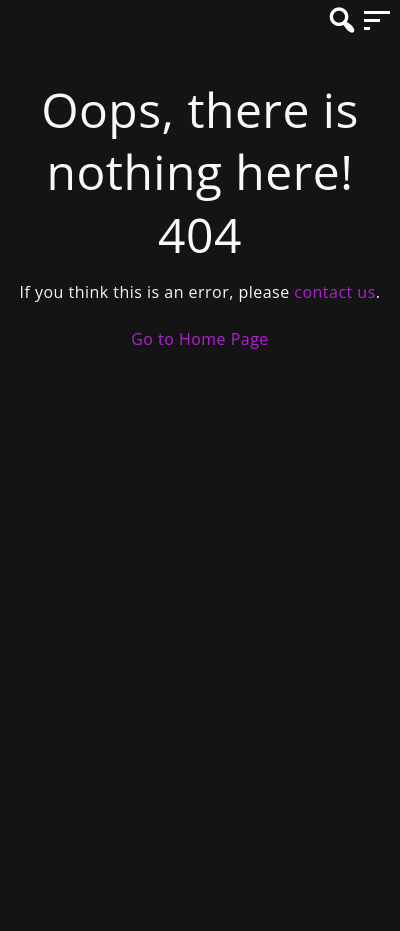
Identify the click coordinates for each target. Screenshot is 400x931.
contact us (334, 292)
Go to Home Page (200, 339)
